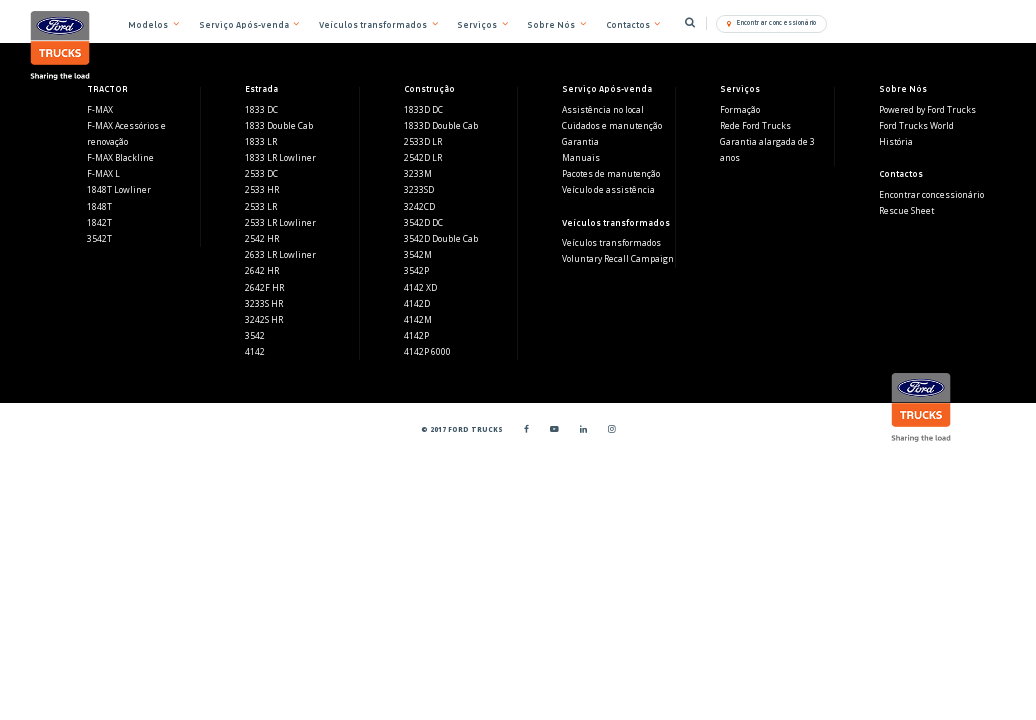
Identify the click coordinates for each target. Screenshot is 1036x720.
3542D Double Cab (441, 239)
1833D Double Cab (441, 126)
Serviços (477, 25)
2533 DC (261, 174)
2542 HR (262, 239)
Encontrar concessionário (931, 195)
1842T (99, 223)
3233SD (419, 190)
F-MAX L (103, 174)
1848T (99, 207)
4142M (418, 320)
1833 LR (261, 142)
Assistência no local (603, 110)
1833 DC (261, 110)
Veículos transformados (611, 243)
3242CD (419, 207)
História (896, 142)
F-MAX (100, 110)
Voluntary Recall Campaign (618, 259)
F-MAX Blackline (120, 158)
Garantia (580, 142)
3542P (416, 271)
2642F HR (264, 288)
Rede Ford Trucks (755, 126)
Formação (740, 110)
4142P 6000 (427, 352)
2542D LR (423, 158)
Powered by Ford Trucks (927, 110)
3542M (418, 255)
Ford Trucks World (916, 126)
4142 (255, 352)
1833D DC (423, 110)
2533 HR (262, 190)
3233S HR (264, 304)
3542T (99, 239)
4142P (416, 336)
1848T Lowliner (119, 190)
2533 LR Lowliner (280, 223)
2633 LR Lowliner (280, 255)
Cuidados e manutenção (612, 126)
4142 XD (420, 288)
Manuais (581, 158)
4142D (417, 304)
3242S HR (264, 320)
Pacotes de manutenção (611, 174)
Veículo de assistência (608, 190)
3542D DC (423, 223)
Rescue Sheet (906, 211)
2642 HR (262, 271)
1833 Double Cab (279, 126)
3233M (418, 174)
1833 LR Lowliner (280, 158)
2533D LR (423, 142)
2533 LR (261, 207)
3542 (255, 336)
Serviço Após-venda (244, 25)
